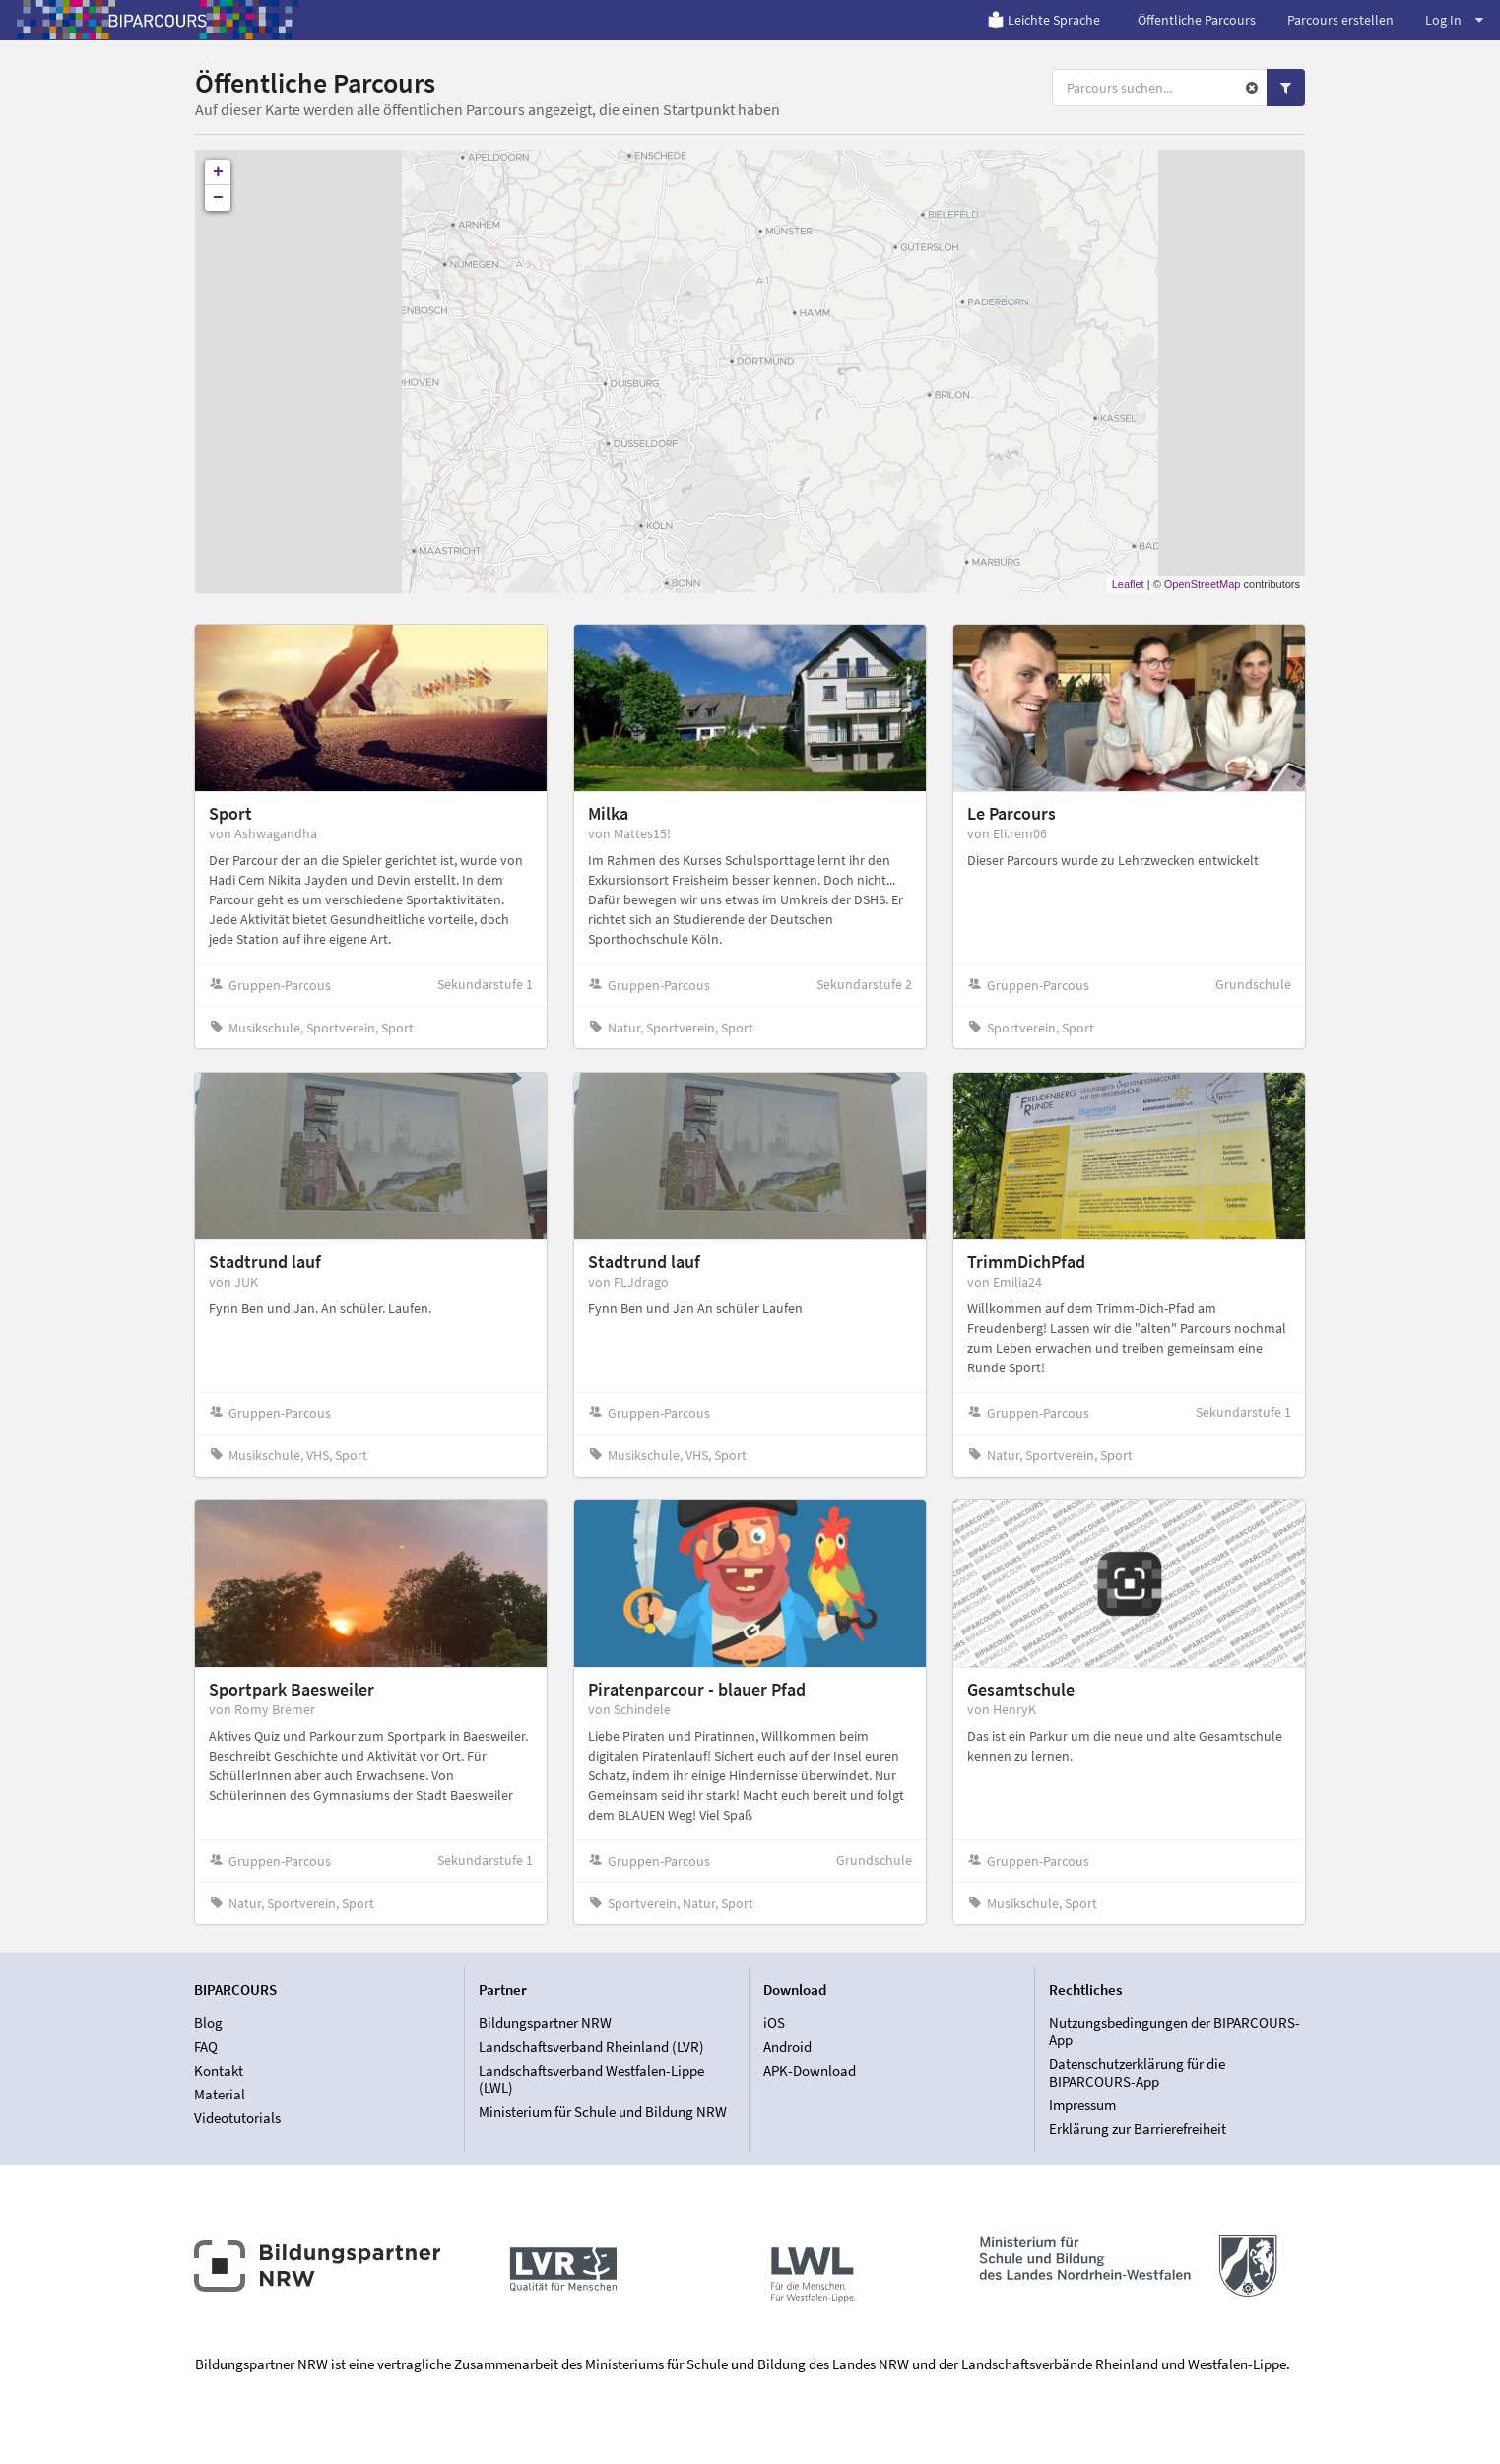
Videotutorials (237, 2117)
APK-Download (809, 2070)
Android (787, 2046)
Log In (1454, 20)
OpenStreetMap (1202, 584)
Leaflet (1128, 584)
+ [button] (218, 172)
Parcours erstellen (1340, 20)
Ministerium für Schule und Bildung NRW (603, 2111)
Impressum (1082, 2105)
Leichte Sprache (1043, 20)
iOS (774, 2022)
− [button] (218, 198)
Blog (208, 2022)
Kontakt (218, 2070)
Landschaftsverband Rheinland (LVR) (591, 2046)
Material (219, 2094)
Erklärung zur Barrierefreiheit (1137, 2128)
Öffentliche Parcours (1197, 20)
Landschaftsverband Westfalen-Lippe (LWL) (591, 2079)
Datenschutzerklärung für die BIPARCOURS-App (1137, 2072)
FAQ (206, 2046)
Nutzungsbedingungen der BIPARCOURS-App (1174, 2031)
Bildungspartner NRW (545, 2022)
